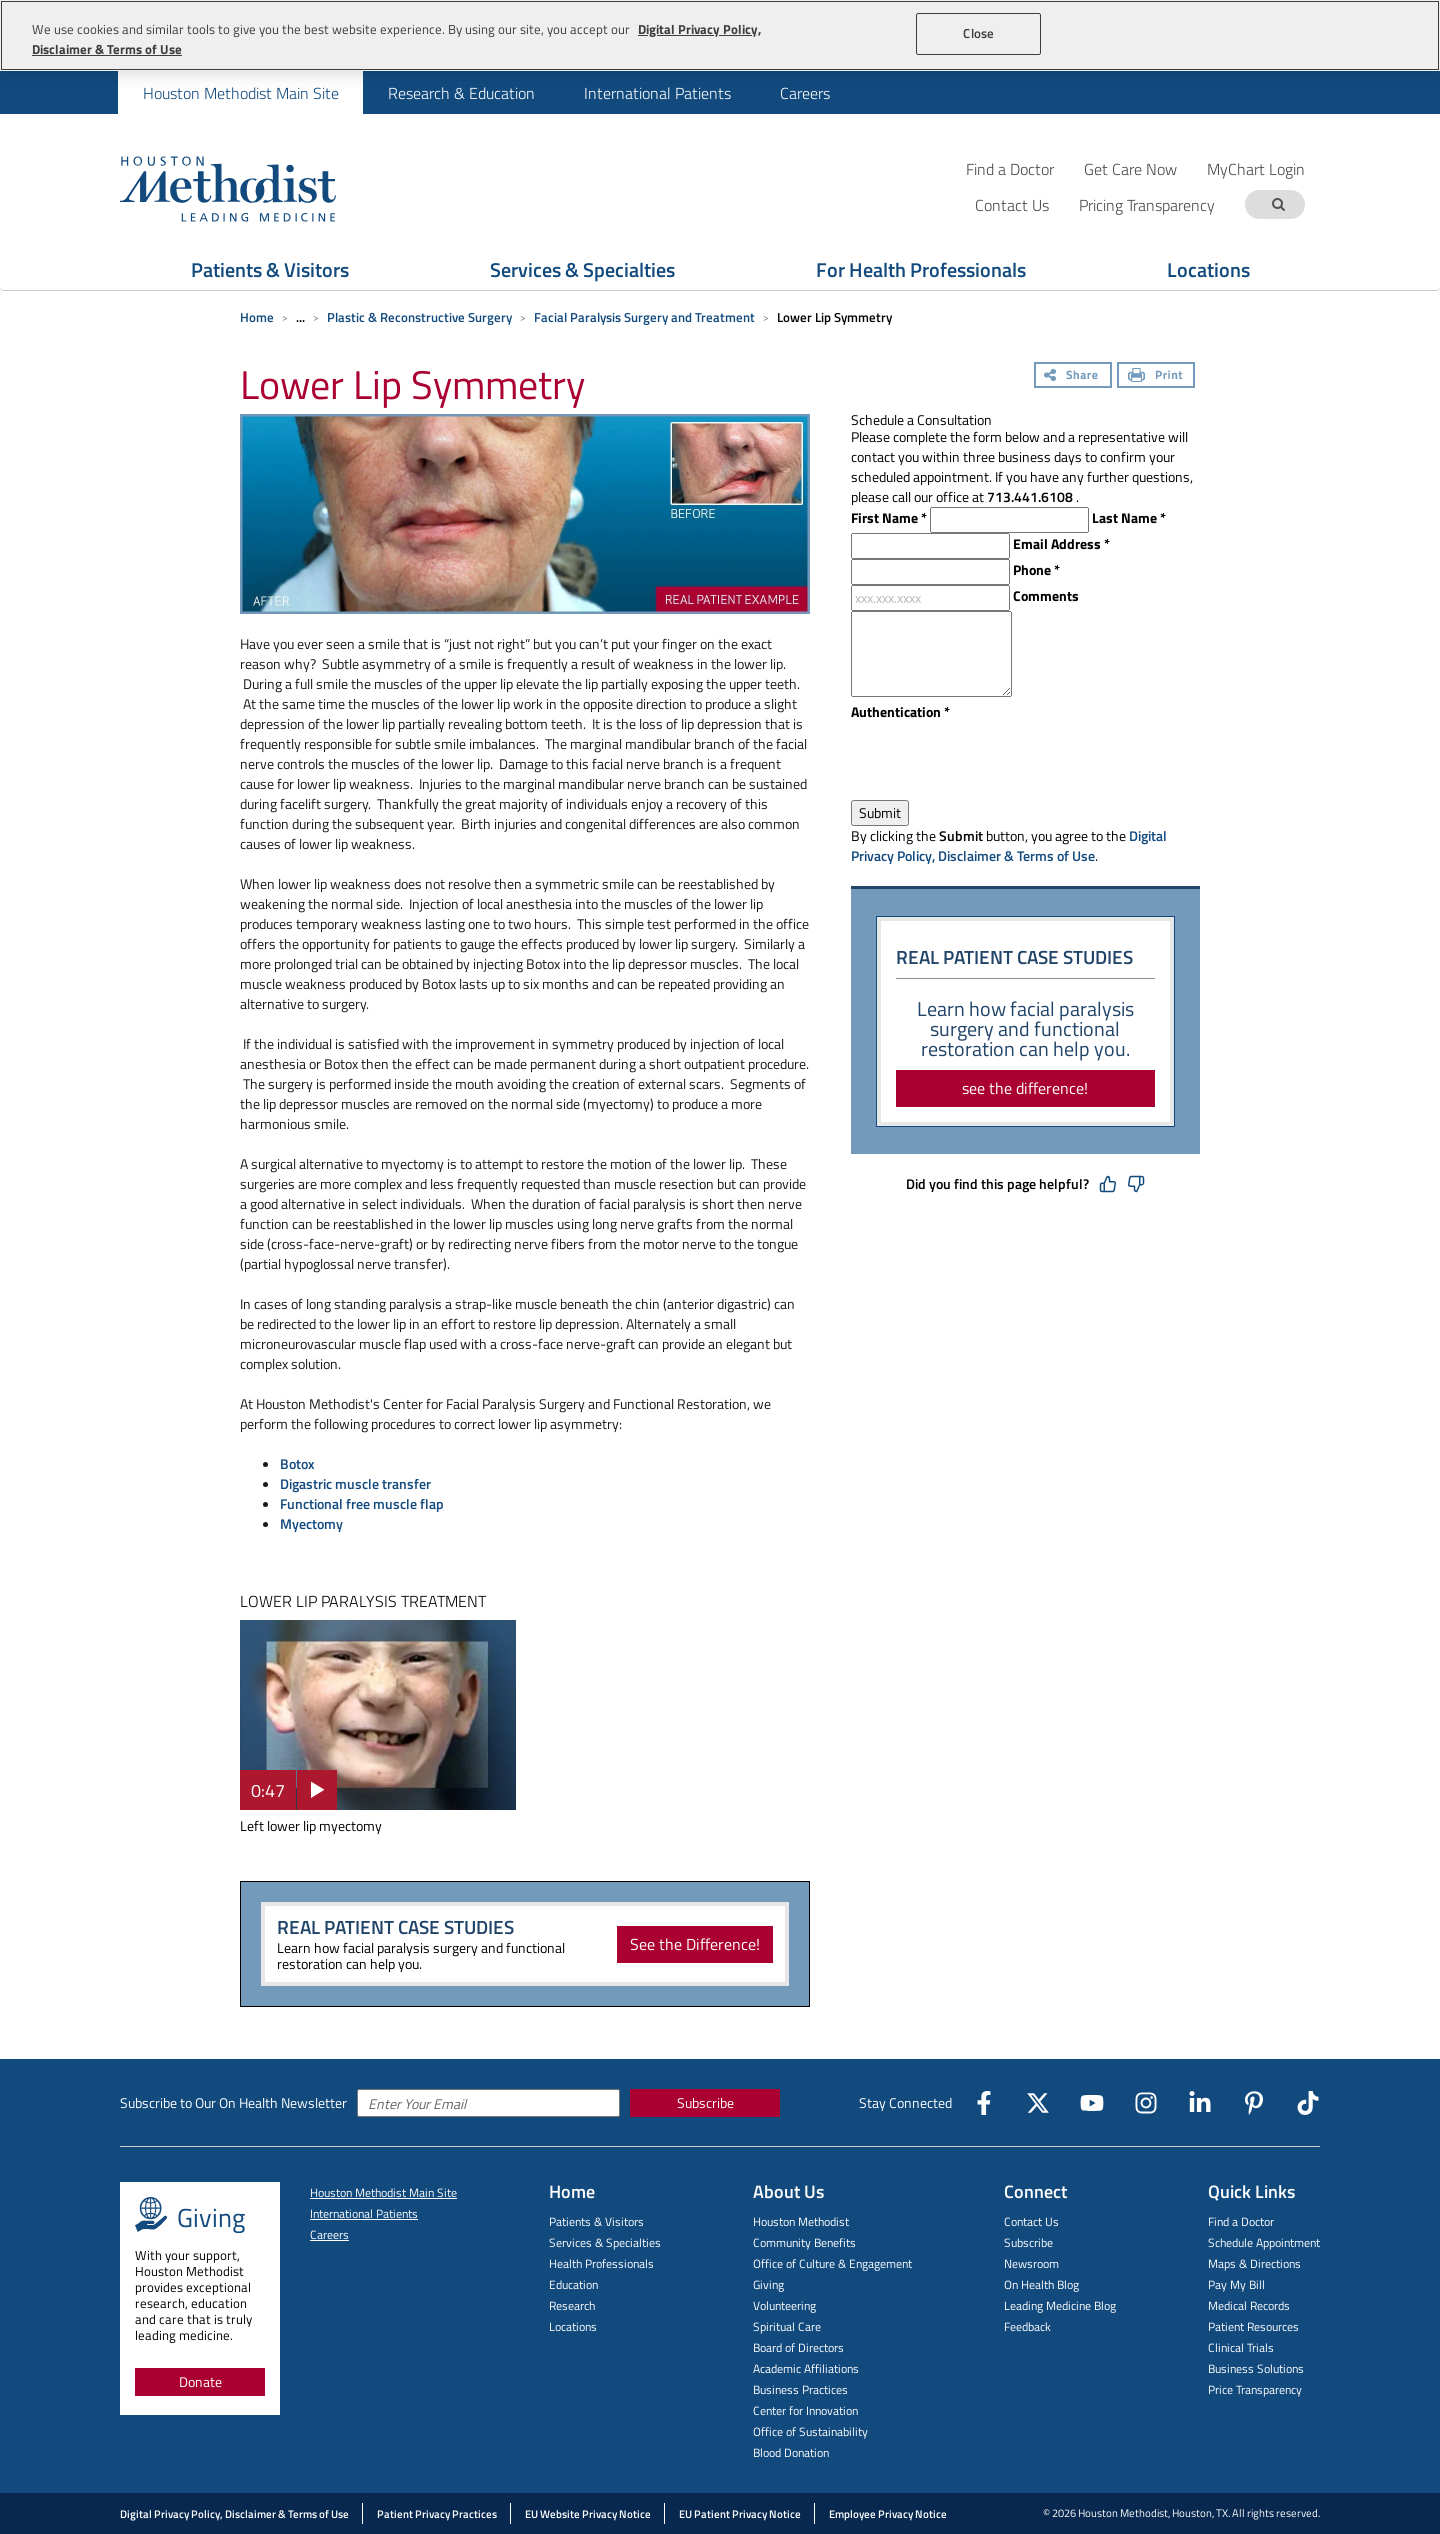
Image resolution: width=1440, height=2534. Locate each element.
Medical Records (1249, 2305)
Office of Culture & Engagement (832, 2263)
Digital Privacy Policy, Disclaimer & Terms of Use (1009, 845)
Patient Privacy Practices (437, 2514)
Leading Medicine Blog (1060, 2305)
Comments (1046, 596)
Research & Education (461, 93)
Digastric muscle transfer (355, 1483)
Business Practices (800, 2389)
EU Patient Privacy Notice (740, 2514)
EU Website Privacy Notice (588, 2514)
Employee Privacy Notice (888, 2514)
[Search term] (1278, 204)
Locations (1208, 269)
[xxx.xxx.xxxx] (930, 598)
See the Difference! (695, 1944)
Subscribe (705, 2102)
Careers (805, 93)
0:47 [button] (268, 1790)
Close (978, 33)
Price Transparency (1255, 2389)
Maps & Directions (1254, 2263)
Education (573, 2284)
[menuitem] (240, 92)
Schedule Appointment (1264, 2242)
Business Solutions (1256, 2368)
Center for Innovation (805, 2410)
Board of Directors (798, 2347)
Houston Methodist (801, 2221)
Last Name (1129, 518)
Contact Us (1031, 2221)
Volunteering (784, 2305)
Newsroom (1031, 2263)
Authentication (900, 712)
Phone (1036, 570)
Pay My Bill (1236, 2284)
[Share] (1073, 377)
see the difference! (1025, 1088)
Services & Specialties (582, 269)
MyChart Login (1256, 168)
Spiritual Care (787, 2326)
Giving (768, 2284)
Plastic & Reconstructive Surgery (419, 317)
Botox (297, 1463)
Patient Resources (1253, 2326)
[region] (720, 35)
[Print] (1156, 377)
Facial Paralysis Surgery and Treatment (644, 317)
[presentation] (1003, 761)
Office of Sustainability (810, 2431)
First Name (889, 518)
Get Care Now (1130, 168)
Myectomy (311, 1523)
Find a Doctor (1010, 168)
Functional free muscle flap (362, 1503)
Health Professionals (601, 2263)
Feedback (1027, 2326)
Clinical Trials (1241, 2347)
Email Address (1061, 544)
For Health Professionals (921, 269)
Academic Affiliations (806, 2368)
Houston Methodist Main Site (241, 93)
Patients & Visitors (270, 269)
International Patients (657, 93)
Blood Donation (791, 2452)
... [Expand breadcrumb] (300, 317)
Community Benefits (804, 2242)
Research (572, 2305)
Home (257, 317)
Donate (200, 2381)
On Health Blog (1041, 2284)
